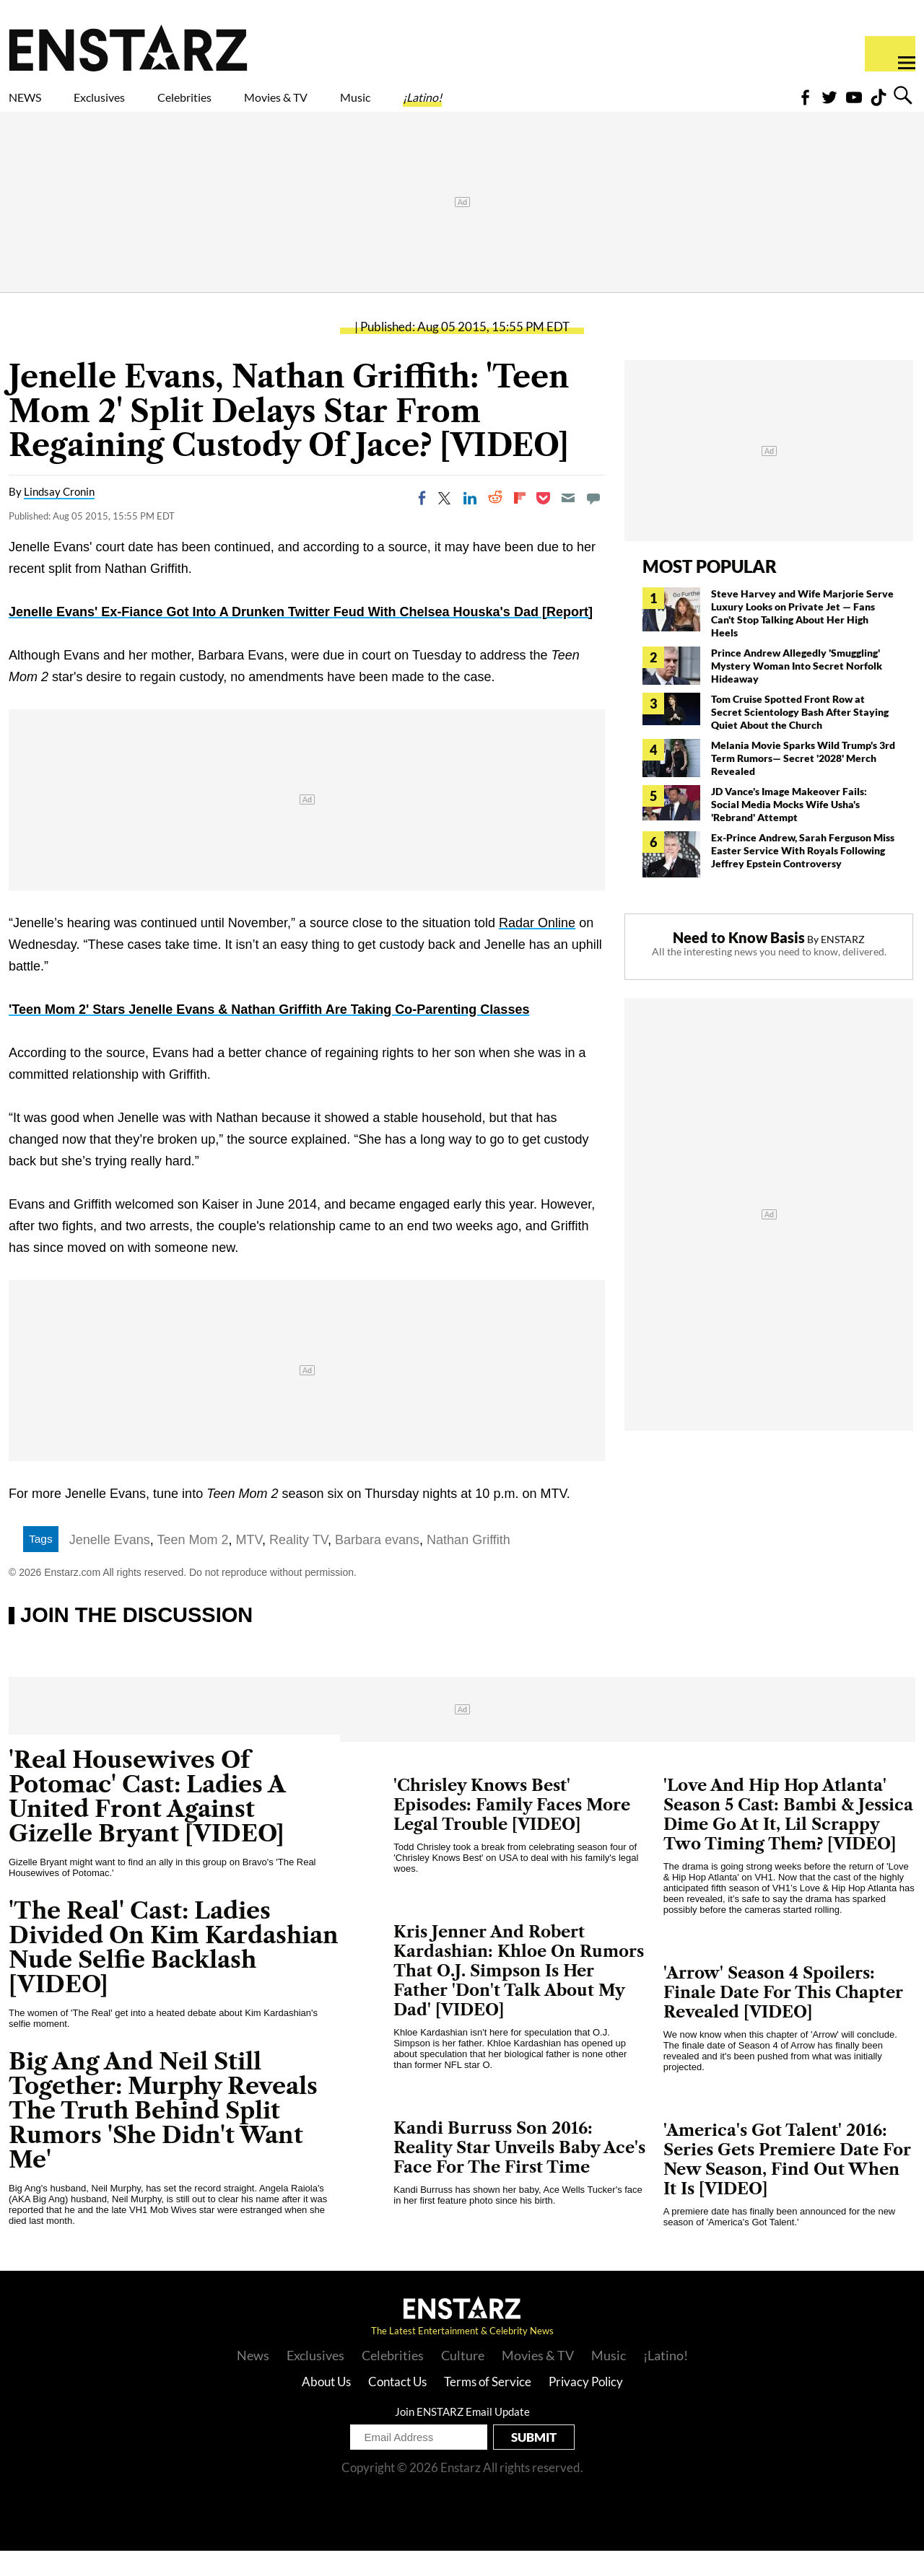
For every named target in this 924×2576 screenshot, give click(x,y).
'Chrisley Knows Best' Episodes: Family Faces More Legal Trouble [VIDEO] (511, 1830)
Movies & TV (378, 106)
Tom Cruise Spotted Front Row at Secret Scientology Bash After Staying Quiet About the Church (800, 737)
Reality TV (298, 1565)
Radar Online (537, 948)
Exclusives (133, 106)
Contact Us (397, 2406)
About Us (326, 2406)
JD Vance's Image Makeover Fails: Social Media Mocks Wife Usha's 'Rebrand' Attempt (789, 829)
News (253, 2380)
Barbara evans (377, 1565)
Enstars (128, 47)
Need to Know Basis (739, 962)
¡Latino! (574, 106)
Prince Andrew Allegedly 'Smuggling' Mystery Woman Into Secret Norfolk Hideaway (796, 691)
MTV (249, 1565)
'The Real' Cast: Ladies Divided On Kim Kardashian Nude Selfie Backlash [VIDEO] (174, 1972)
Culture (462, 2380)
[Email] (568, 523)
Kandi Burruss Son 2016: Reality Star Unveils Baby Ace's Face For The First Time (519, 2173)
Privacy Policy (586, 2406)
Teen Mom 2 (193, 1565)
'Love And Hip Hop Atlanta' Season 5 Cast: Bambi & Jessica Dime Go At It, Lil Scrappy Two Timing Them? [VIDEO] (788, 1840)
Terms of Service (487, 2406)
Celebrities (251, 106)
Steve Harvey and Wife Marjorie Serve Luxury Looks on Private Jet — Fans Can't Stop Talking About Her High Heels (802, 638)
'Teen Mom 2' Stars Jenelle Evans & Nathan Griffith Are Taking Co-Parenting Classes (269, 1035)
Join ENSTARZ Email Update (462, 2436)
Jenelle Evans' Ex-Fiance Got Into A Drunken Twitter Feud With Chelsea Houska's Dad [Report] (301, 637)
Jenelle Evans (109, 1565)
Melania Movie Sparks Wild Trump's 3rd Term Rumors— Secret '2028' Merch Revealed (803, 783)
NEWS (34, 106)
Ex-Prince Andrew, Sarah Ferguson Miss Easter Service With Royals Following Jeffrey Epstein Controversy (802, 876)
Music (485, 106)
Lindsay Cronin (59, 516)
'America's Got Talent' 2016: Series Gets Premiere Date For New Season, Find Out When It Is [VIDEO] (787, 2185)
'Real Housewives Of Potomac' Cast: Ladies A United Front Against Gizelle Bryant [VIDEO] (147, 1821)
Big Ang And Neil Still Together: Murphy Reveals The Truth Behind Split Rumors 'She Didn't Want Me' (163, 2135)
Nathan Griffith (468, 1565)
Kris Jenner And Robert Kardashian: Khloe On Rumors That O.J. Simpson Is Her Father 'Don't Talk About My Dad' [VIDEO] (518, 1996)
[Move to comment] (593, 523)
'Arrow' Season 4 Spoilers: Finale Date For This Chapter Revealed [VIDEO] (783, 2018)
